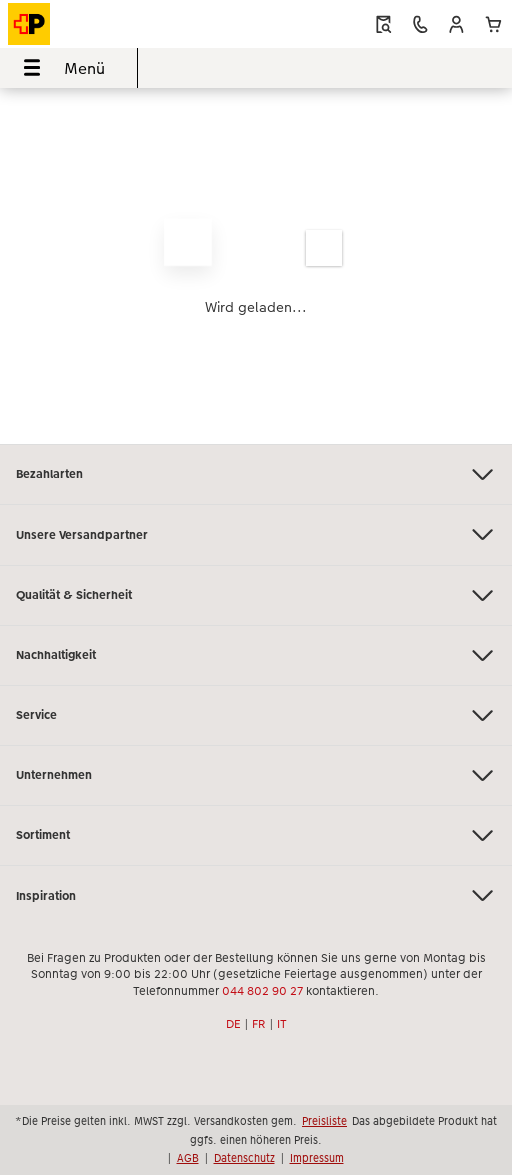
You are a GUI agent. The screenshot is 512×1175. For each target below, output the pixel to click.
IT (282, 1024)
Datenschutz (244, 1158)
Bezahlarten (256, 474)
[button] (456, 24)
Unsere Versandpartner (256, 534)
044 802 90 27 (262, 991)
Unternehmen (256, 775)
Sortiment (256, 835)
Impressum (317, 1158)
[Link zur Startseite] (105, 24)
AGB (188, 1158)
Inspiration (256, 895)
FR (259, 1024)
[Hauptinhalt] (256, 266)
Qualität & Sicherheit (256, 595)
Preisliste (324, 1121)
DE (233, 1024)
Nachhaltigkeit (256, 655)
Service (256, 715)
